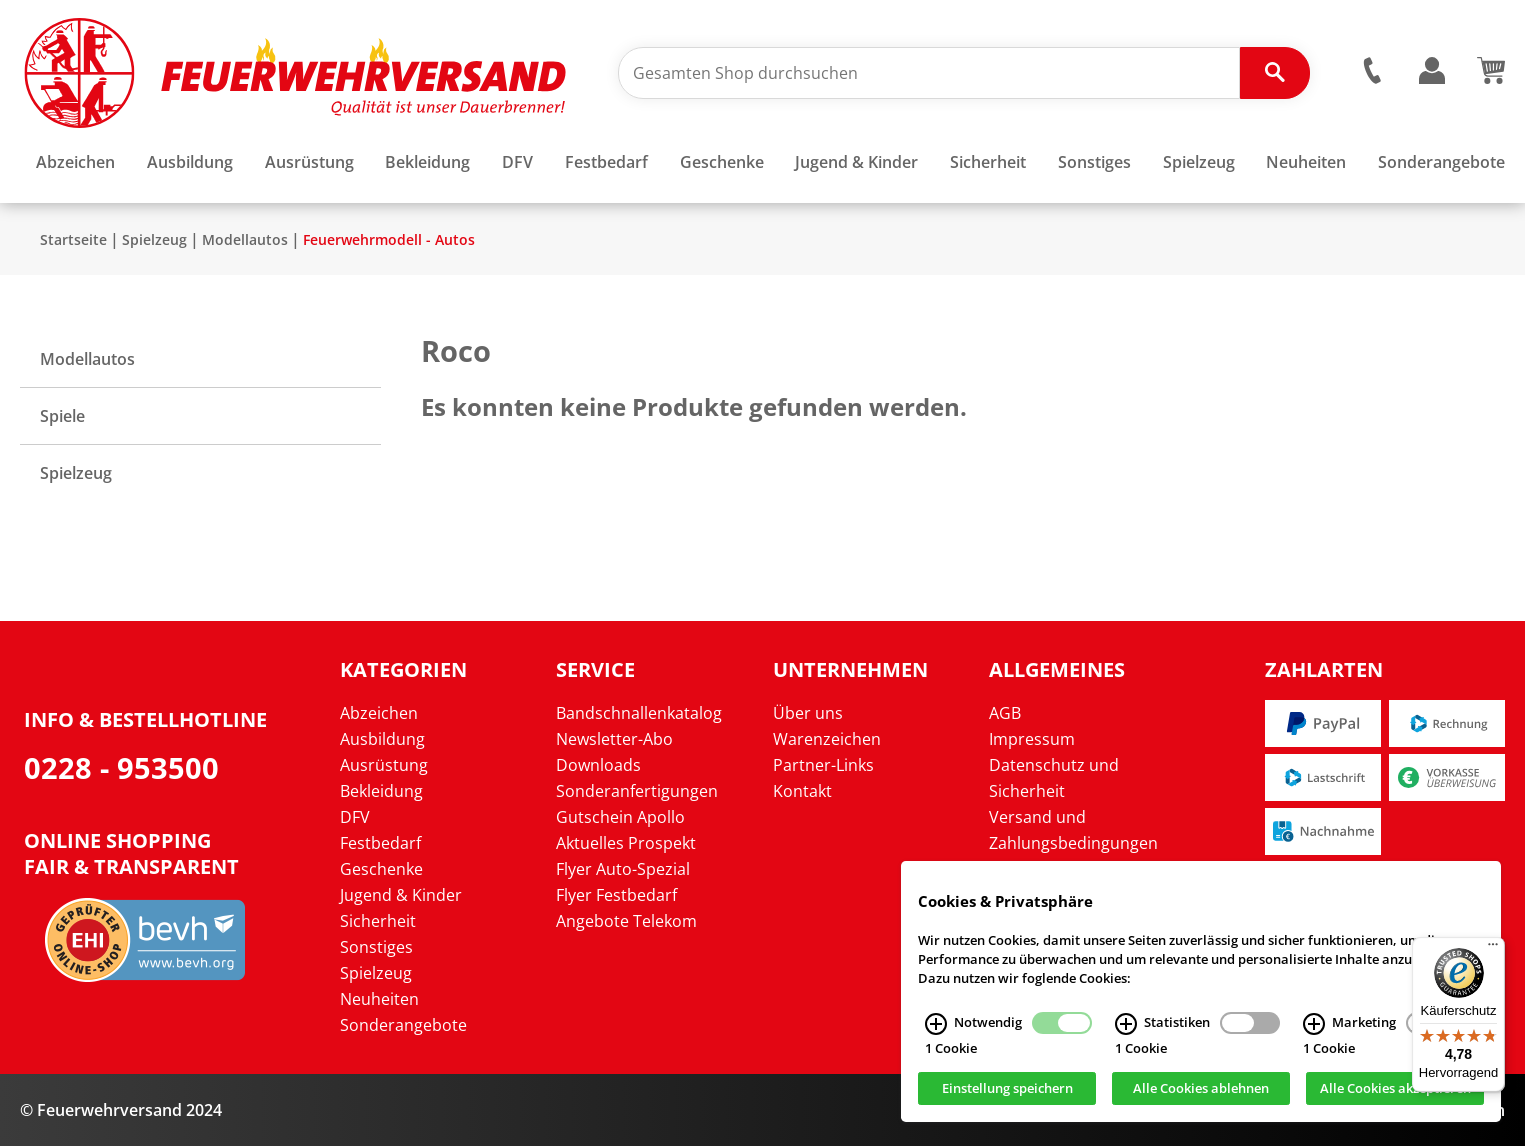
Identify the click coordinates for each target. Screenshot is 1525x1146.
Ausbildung (382, 739)
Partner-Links (823, 765)
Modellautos (245, 239)
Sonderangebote (403, 1025)
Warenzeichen (827, 739)
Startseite (73, 239)
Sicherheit (378, 921)
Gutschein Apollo (620, 817)
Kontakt (802, 791)
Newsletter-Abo (614, 739)
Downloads (598, 765)
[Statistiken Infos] (1126, 1030)
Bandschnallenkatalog (639, 713)
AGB (1005, 713)
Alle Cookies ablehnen (1201, 1094)
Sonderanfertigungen (637, 791)
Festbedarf (380, 843)
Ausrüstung (384, 765)
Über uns (808, 713)
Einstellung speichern (1007, 1094)
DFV (355, 817)
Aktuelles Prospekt (626, 843)
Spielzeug (154, 239)
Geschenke (381, 869)
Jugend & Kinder (401, 895)
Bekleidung (381, 791)
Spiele (62, 416)
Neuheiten (379, 999)
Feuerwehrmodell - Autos (389, 239)
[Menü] (1493, 949)
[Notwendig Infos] (936, 1030)
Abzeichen (379, 713)
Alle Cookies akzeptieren (1395, 1094)
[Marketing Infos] (1314, 1030)
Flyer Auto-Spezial (623, 869)
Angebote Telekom (626, 921)
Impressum (1032, 739)
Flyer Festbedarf (616, 895)
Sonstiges (376, 947)
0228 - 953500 (121, 767)
